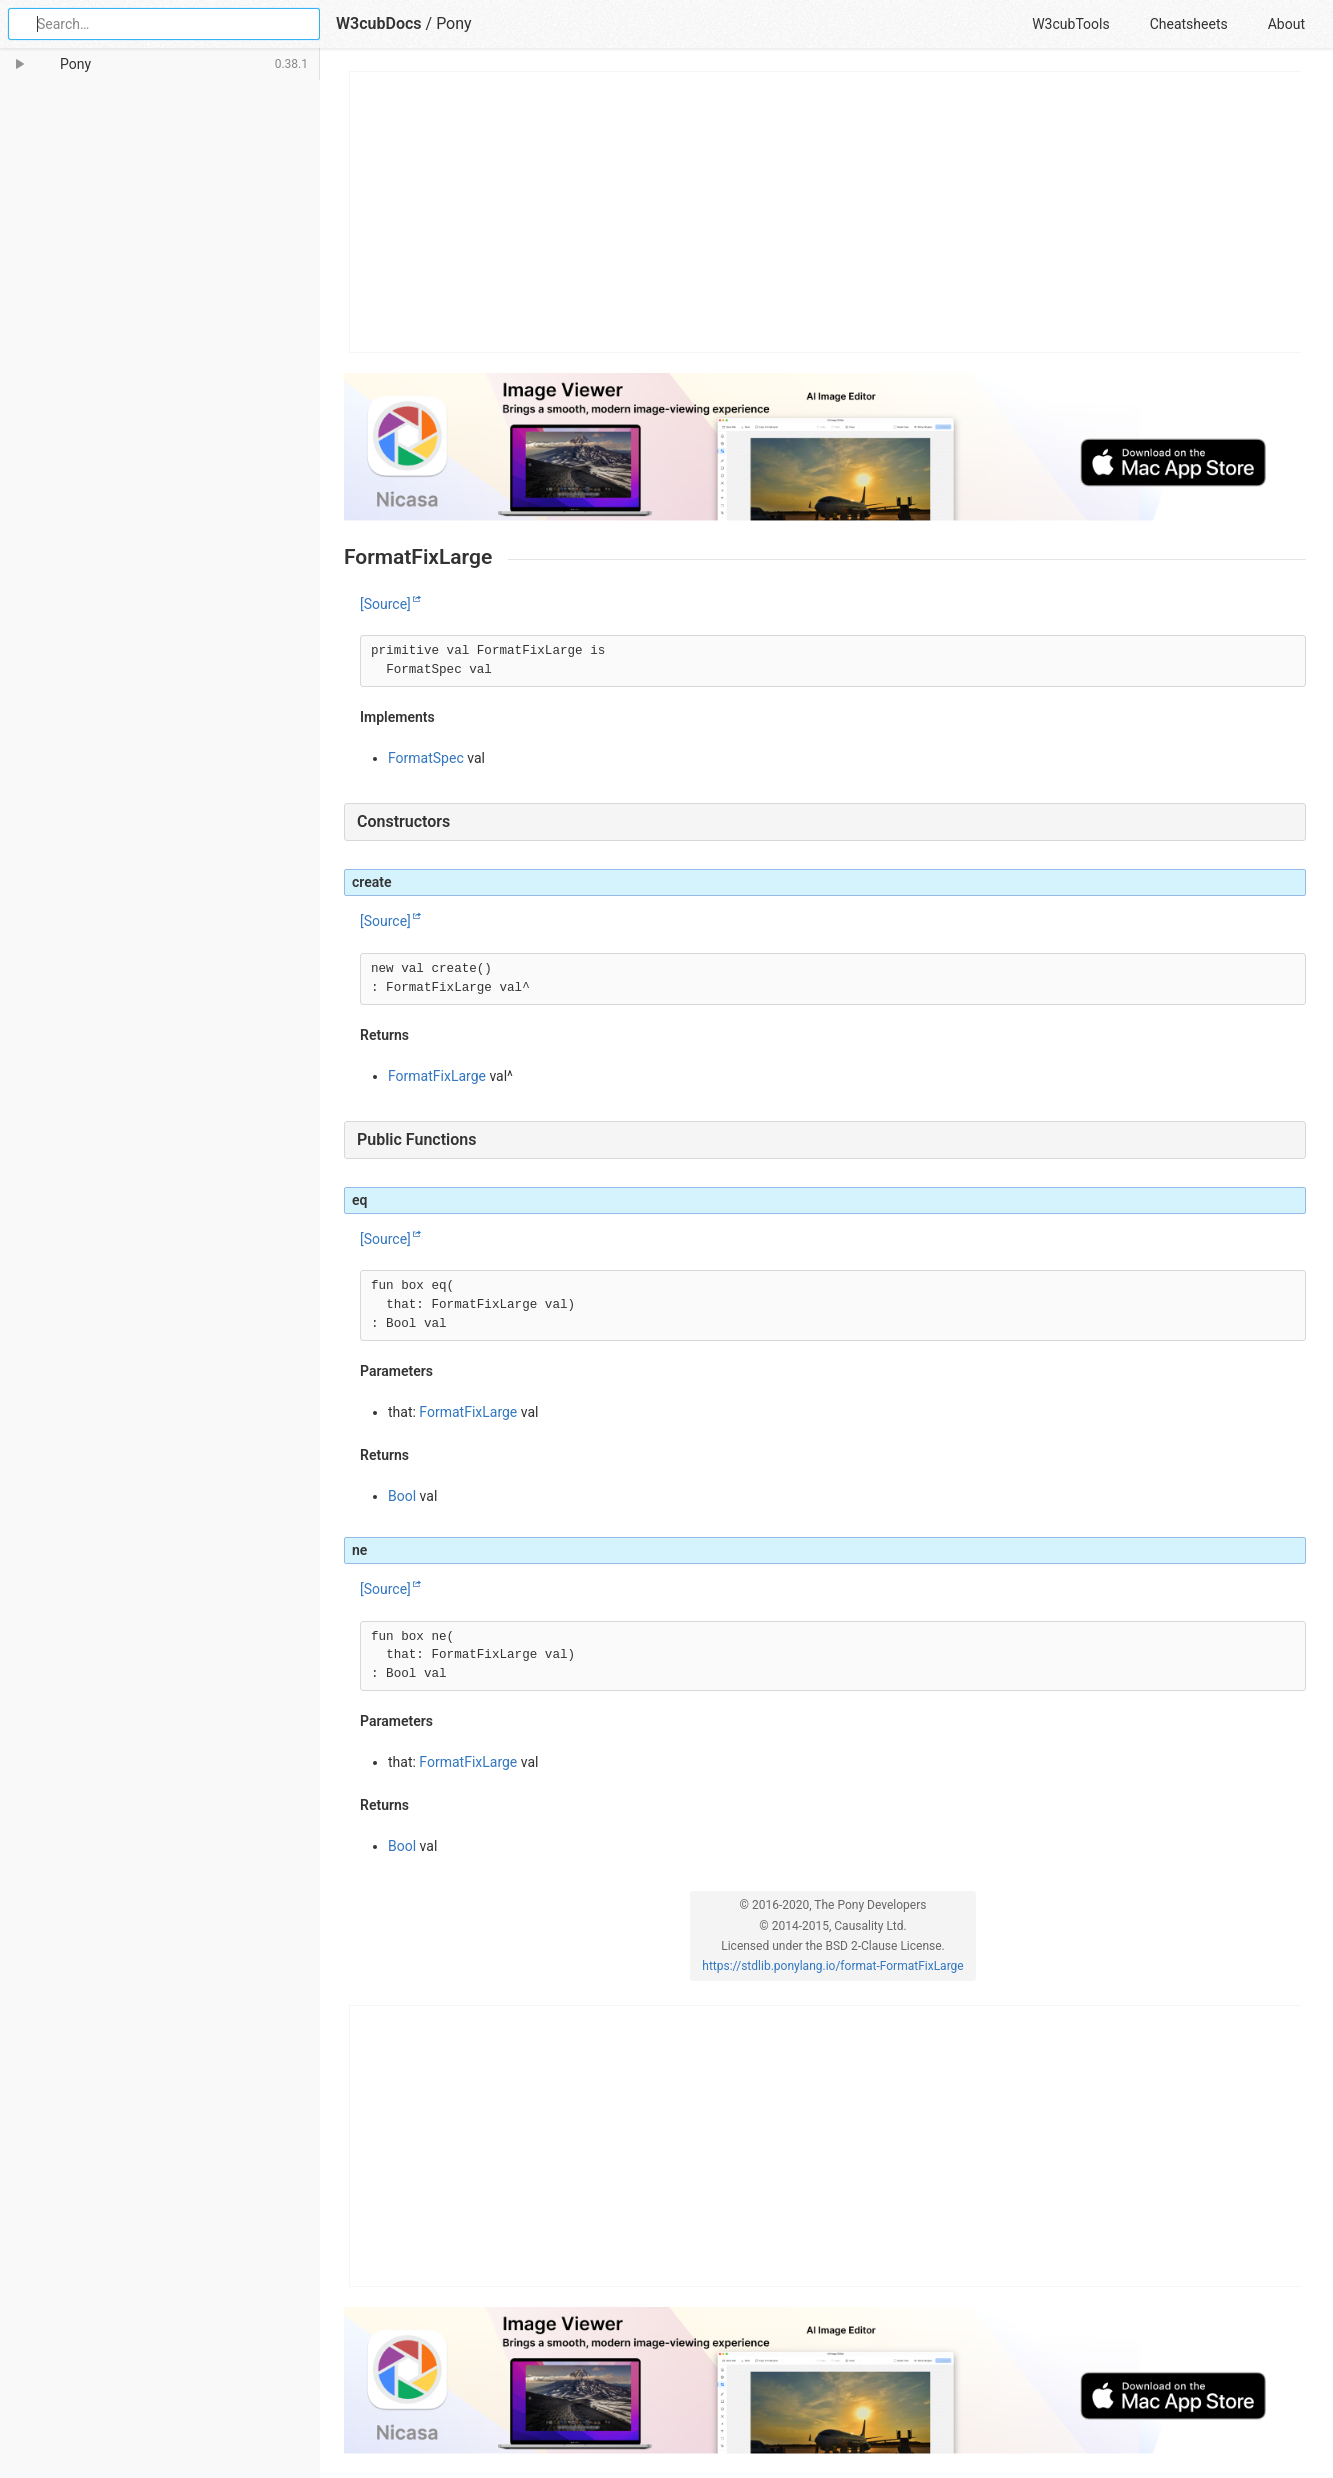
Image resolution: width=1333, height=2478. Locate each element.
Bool (402, 1496)
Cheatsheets (1189, 24)
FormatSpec (426, 758)
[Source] (385, 604)
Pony (454, 23)
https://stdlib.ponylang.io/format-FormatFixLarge (832, 1966)
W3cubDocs (379, 23)
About (1286, 24)
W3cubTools (1070, 24)
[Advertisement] (826, 212)
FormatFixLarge (437, 1076)
